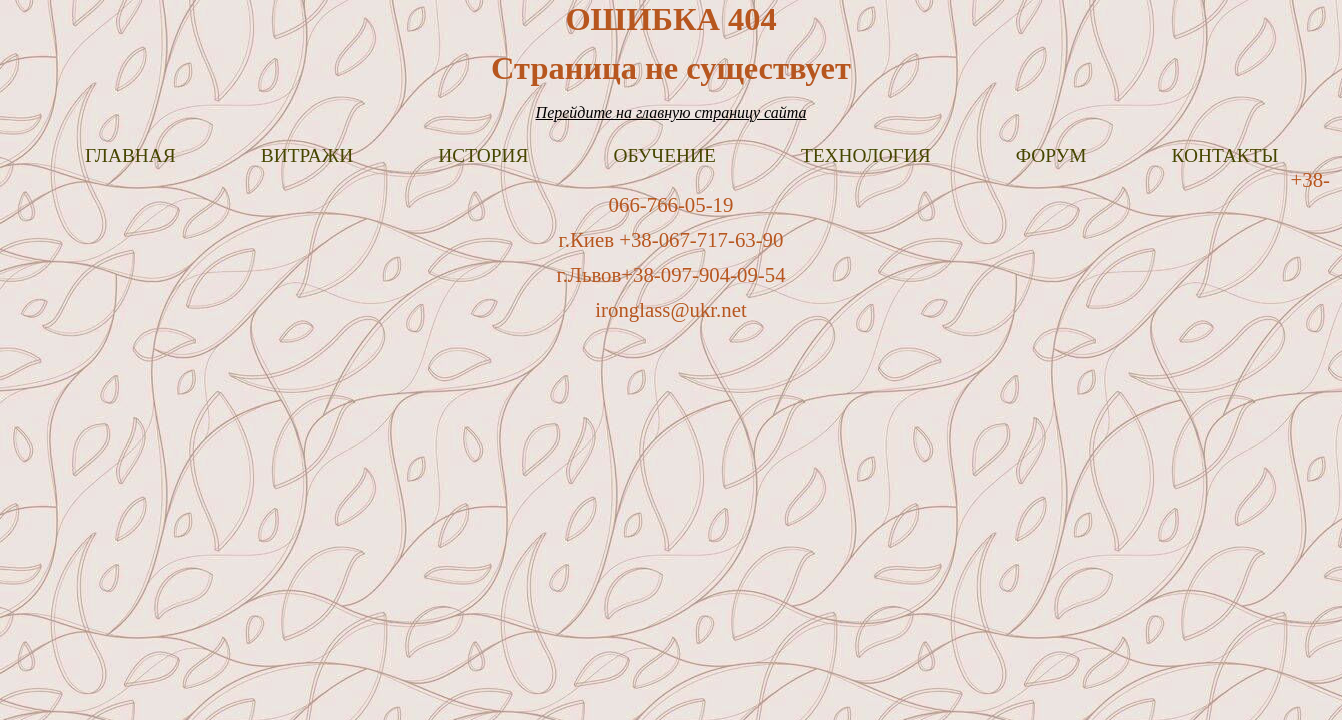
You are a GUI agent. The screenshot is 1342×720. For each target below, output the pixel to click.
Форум (1051, 155)
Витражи (307, 155)
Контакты (1225, 155)
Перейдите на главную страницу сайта (671, 112)
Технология (866, 155)
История (483, 155)
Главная (130, 155)
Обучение (664, 155)
